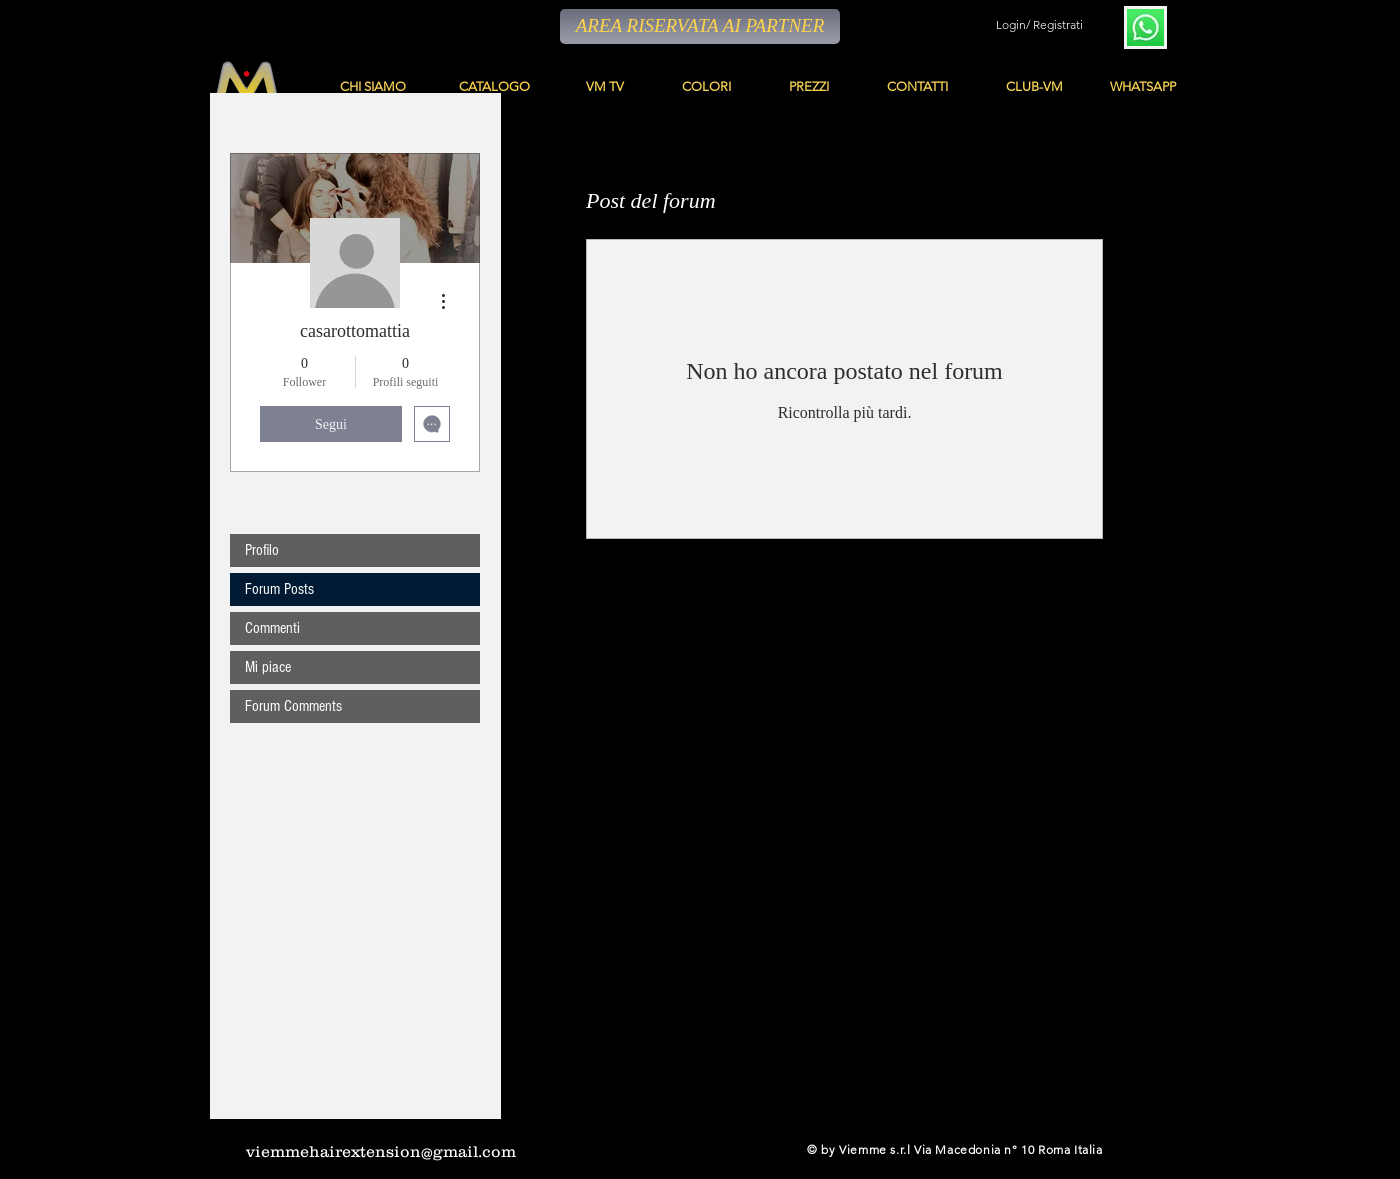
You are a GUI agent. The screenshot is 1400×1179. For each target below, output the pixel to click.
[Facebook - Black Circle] (636, 1149)
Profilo (262, 550)
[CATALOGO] (496, 86)
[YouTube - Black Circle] (664, 1149)
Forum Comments (293, 706)
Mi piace (268, 667)
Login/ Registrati (1039, 24)
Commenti (272, 628)
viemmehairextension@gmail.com (381, 1151)
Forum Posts (279, 589)
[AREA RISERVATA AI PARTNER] (700, 26)
